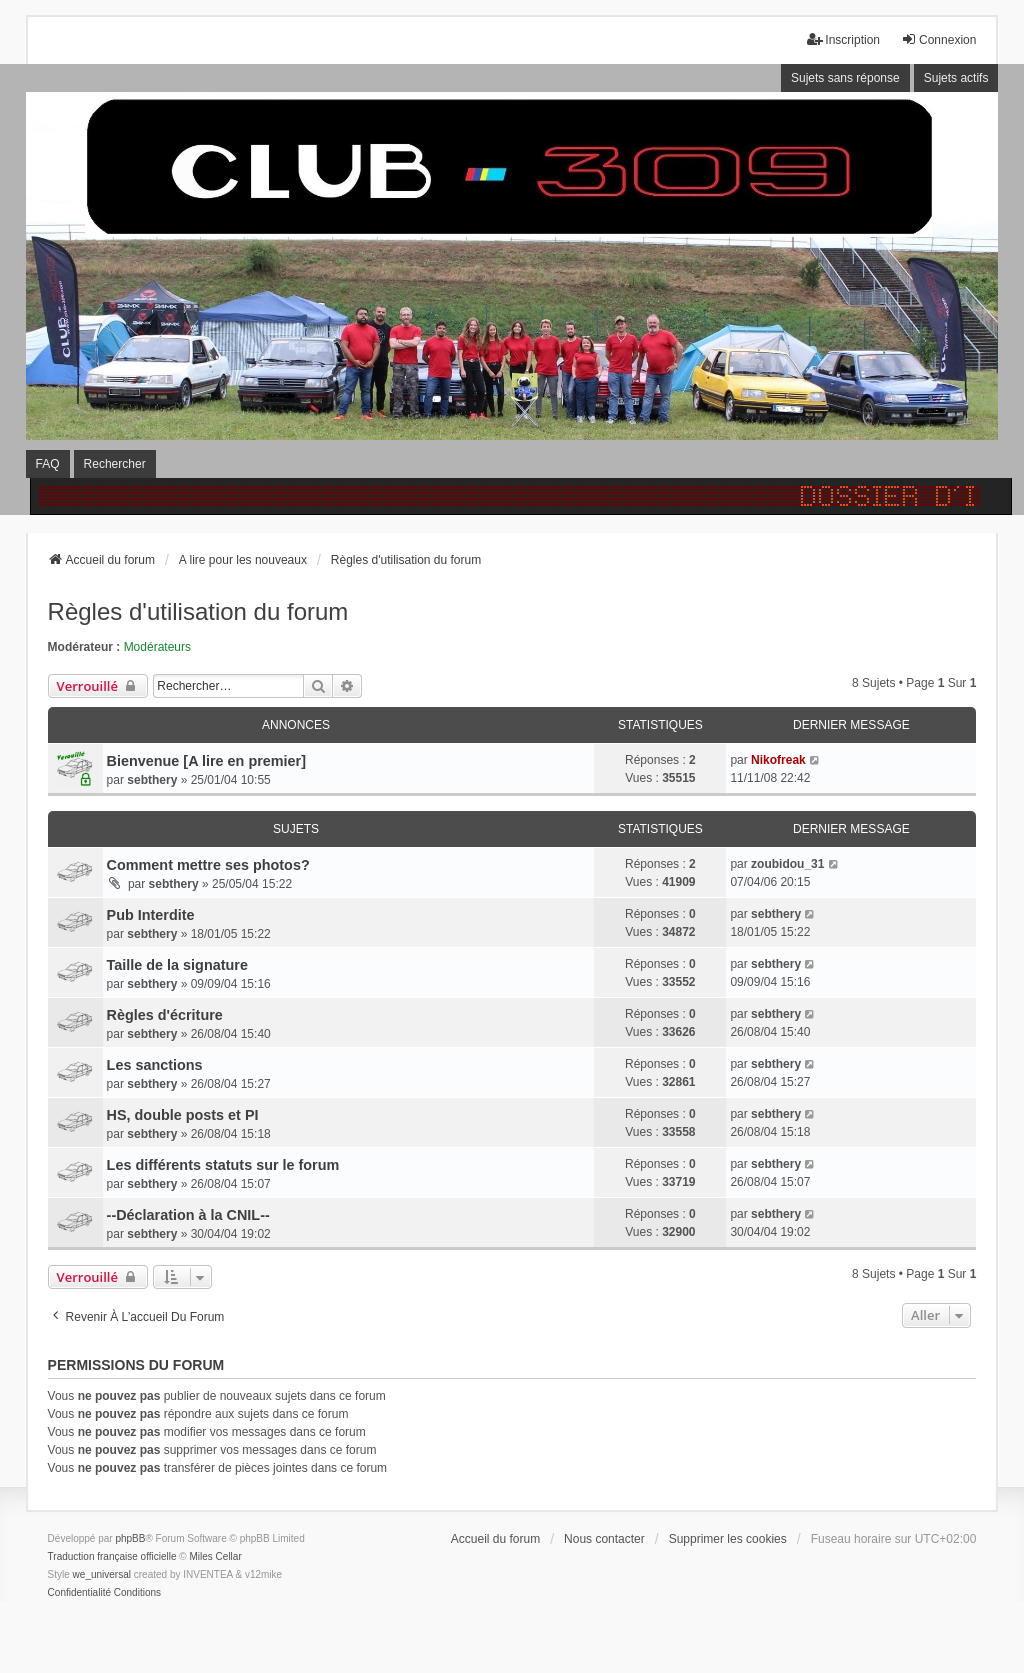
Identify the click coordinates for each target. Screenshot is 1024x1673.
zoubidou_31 (787, 864)
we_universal (102, 1574)
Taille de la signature (177, 965)
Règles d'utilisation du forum (198, 611)
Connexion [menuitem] (938, 39)
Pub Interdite (151, 915)
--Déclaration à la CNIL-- (188, 1215)
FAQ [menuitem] (48, 464)
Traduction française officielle (112, 1556)
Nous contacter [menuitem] (604, 1539)
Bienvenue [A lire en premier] (206, 761)
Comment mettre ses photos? (208, 865)
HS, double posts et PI (183, 1115)
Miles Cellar (216, 1556)
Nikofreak (778, 760)
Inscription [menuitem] (843, 39)
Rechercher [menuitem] (115, 464)
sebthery (152, 780)
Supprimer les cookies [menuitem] (728, 1539)
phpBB (130, 1538)
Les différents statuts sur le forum (223, 1165)
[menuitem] (79, 1593)
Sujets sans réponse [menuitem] (845, 78)
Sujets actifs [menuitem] (956, 78)
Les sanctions (155, 1065)
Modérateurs (157, 647)
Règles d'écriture (165, 1015)
